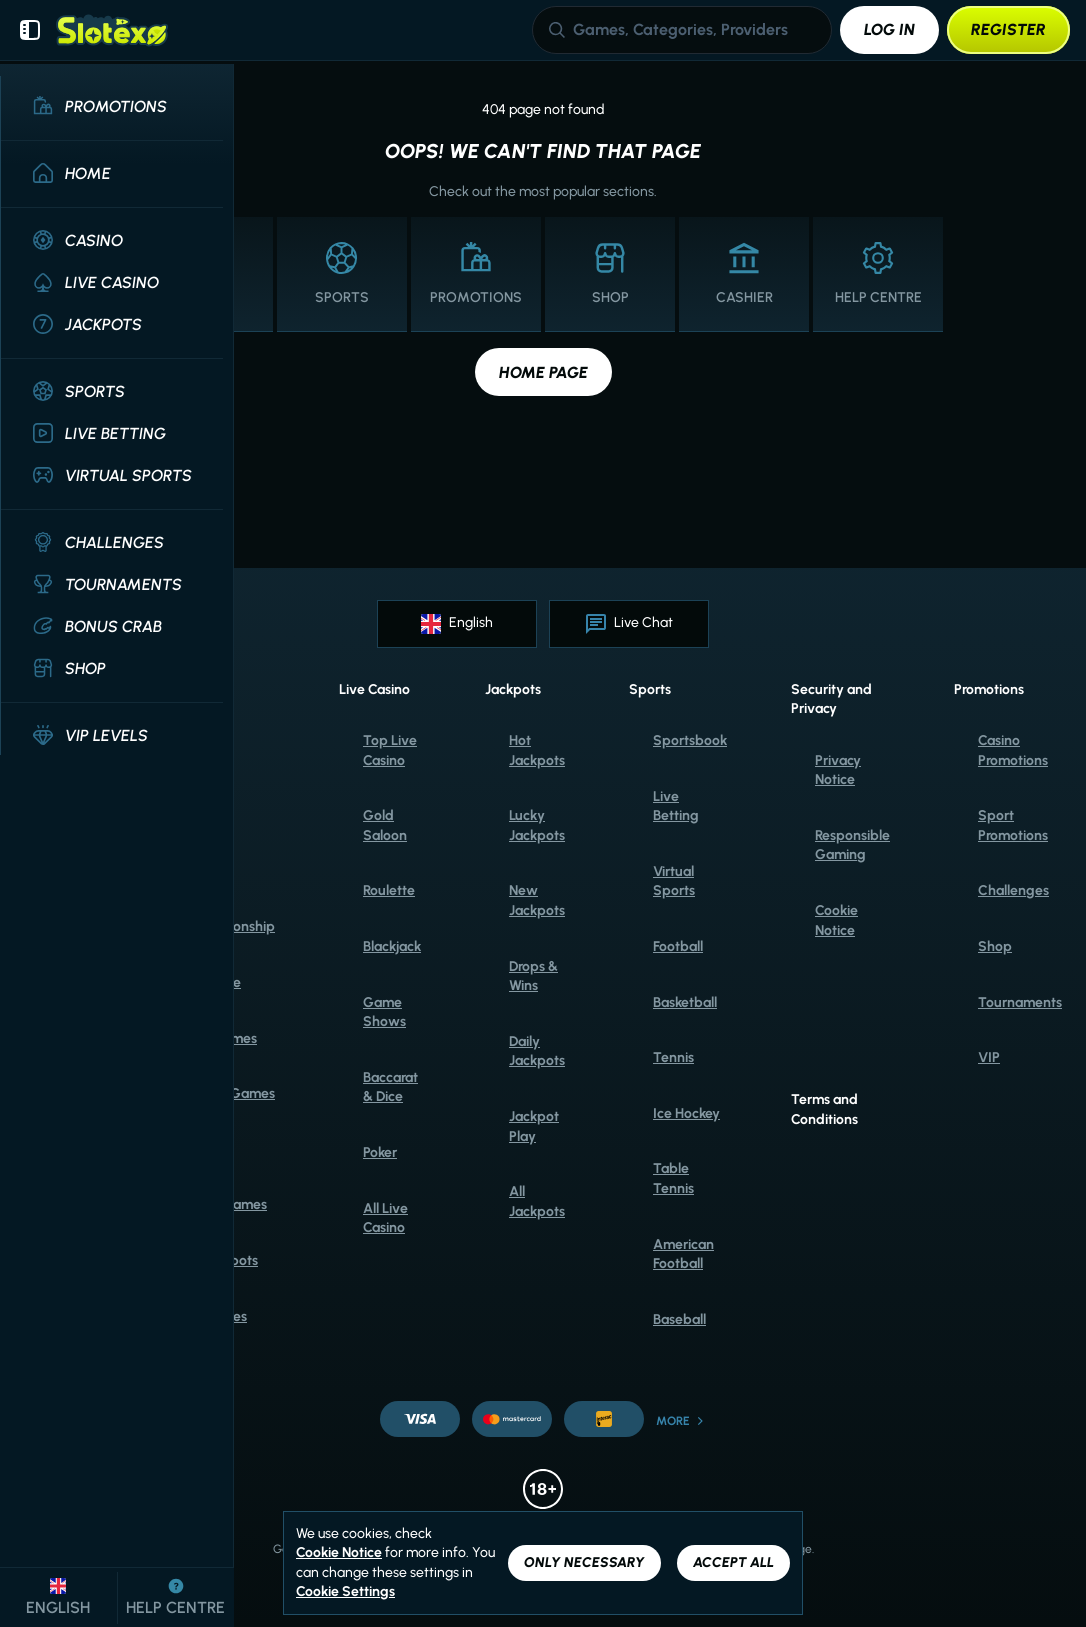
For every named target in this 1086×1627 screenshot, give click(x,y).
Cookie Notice (836, 920)
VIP (989, 1057)
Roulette (389, 890)
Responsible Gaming (852, 845)
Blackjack (392, 946)
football (678, 946)
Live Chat (629, 624)
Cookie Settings (345, 1592)
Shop (995, 946)
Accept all (733, 1562)
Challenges (1013, 890)
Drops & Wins (533, 976)
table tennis (673, 1178)
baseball (679, 1319)
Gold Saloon (385, 825)
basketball (685, 1002)
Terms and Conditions (824, 1109)
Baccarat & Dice (390, 1087)
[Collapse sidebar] (30, 30)
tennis (673, 1057)
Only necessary (584, 1562)
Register (1008, 29)
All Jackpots (537, 1201)
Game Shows (384, 1012)
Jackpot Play (534, 1126)
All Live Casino (385, 1218)
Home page (543, 372)
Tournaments (1020, 1002)
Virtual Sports (674, 881)
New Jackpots (537, 900)
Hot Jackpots (537, 750)
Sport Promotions (1013, 825)
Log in (889, 29)
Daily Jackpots (537, 1051)
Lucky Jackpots (537, 825)
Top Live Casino (390, 750)
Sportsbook (690, 740)
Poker (380, 1152)
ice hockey (686, 1113)
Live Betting (676, 806)
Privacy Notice (838, 770)
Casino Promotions (1013, 750)
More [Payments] (681, 1421)
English (457, 624)
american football (683, 1254)
